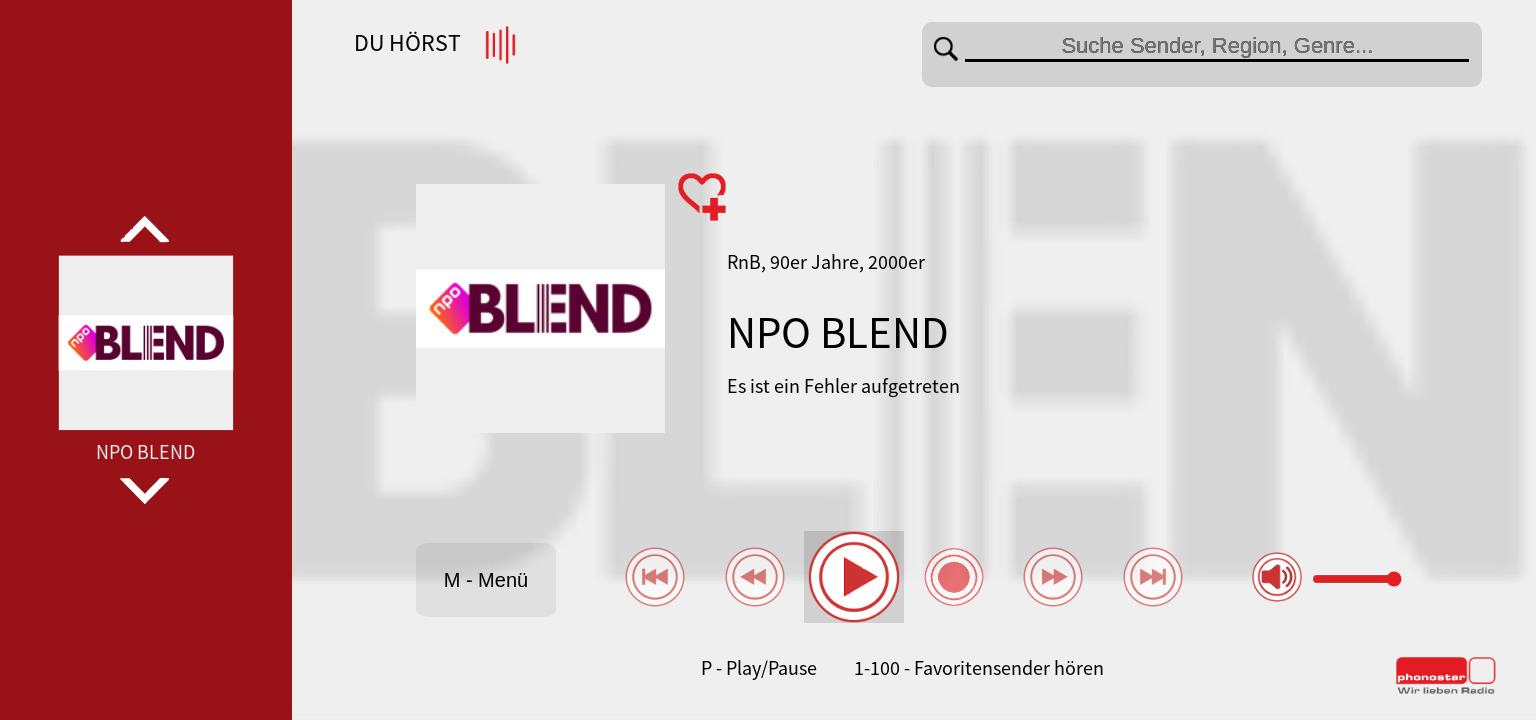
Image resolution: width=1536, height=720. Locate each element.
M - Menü (486, 580)
